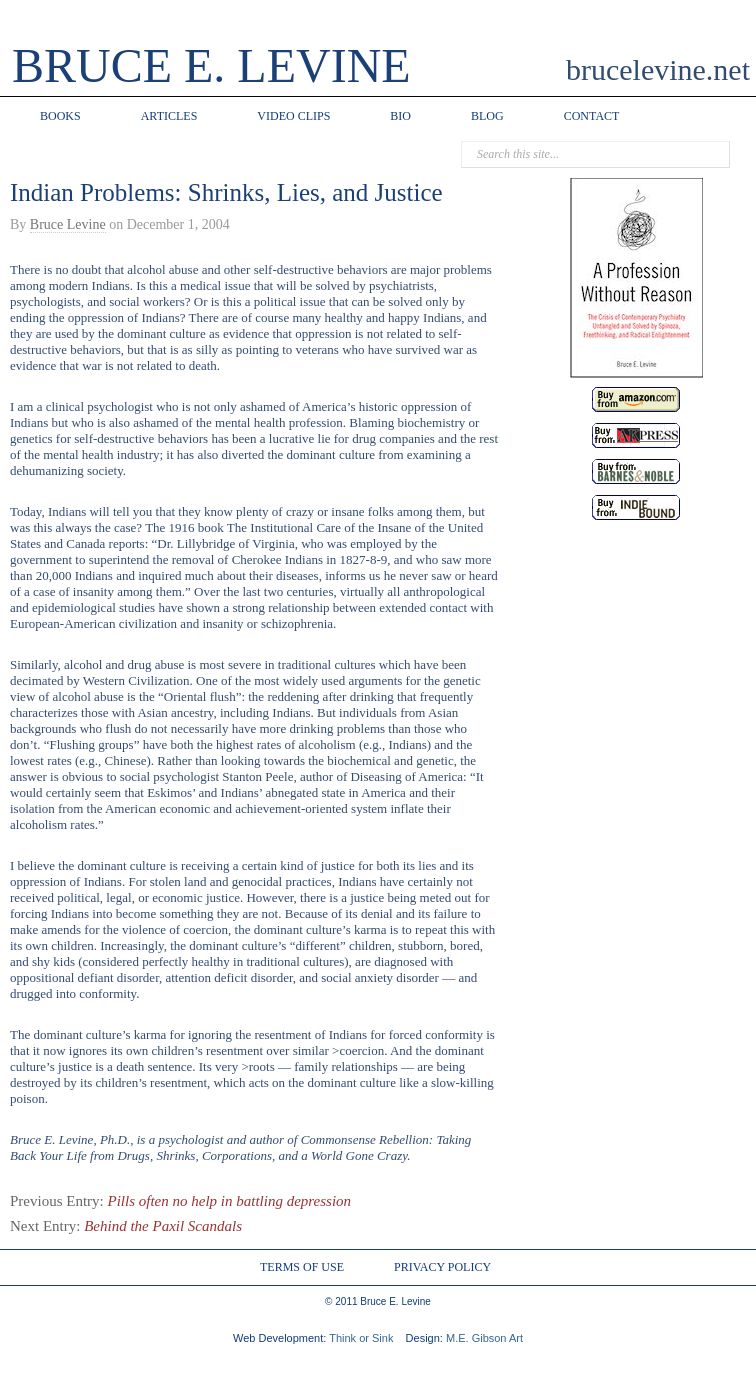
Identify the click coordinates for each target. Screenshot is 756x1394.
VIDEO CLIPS (293, 116)
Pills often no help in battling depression (230, 1201)
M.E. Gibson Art (484, 1338)
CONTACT (592, 116)
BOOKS (60, 116)
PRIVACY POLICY (442, 1267)
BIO (400, 116)
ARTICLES (169, 116)
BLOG (487, 116)
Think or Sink (361, 1338)
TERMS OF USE (302, 1267)
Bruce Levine (68, 224)
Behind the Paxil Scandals (163, 1226)
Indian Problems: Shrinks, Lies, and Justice (226, 192)
